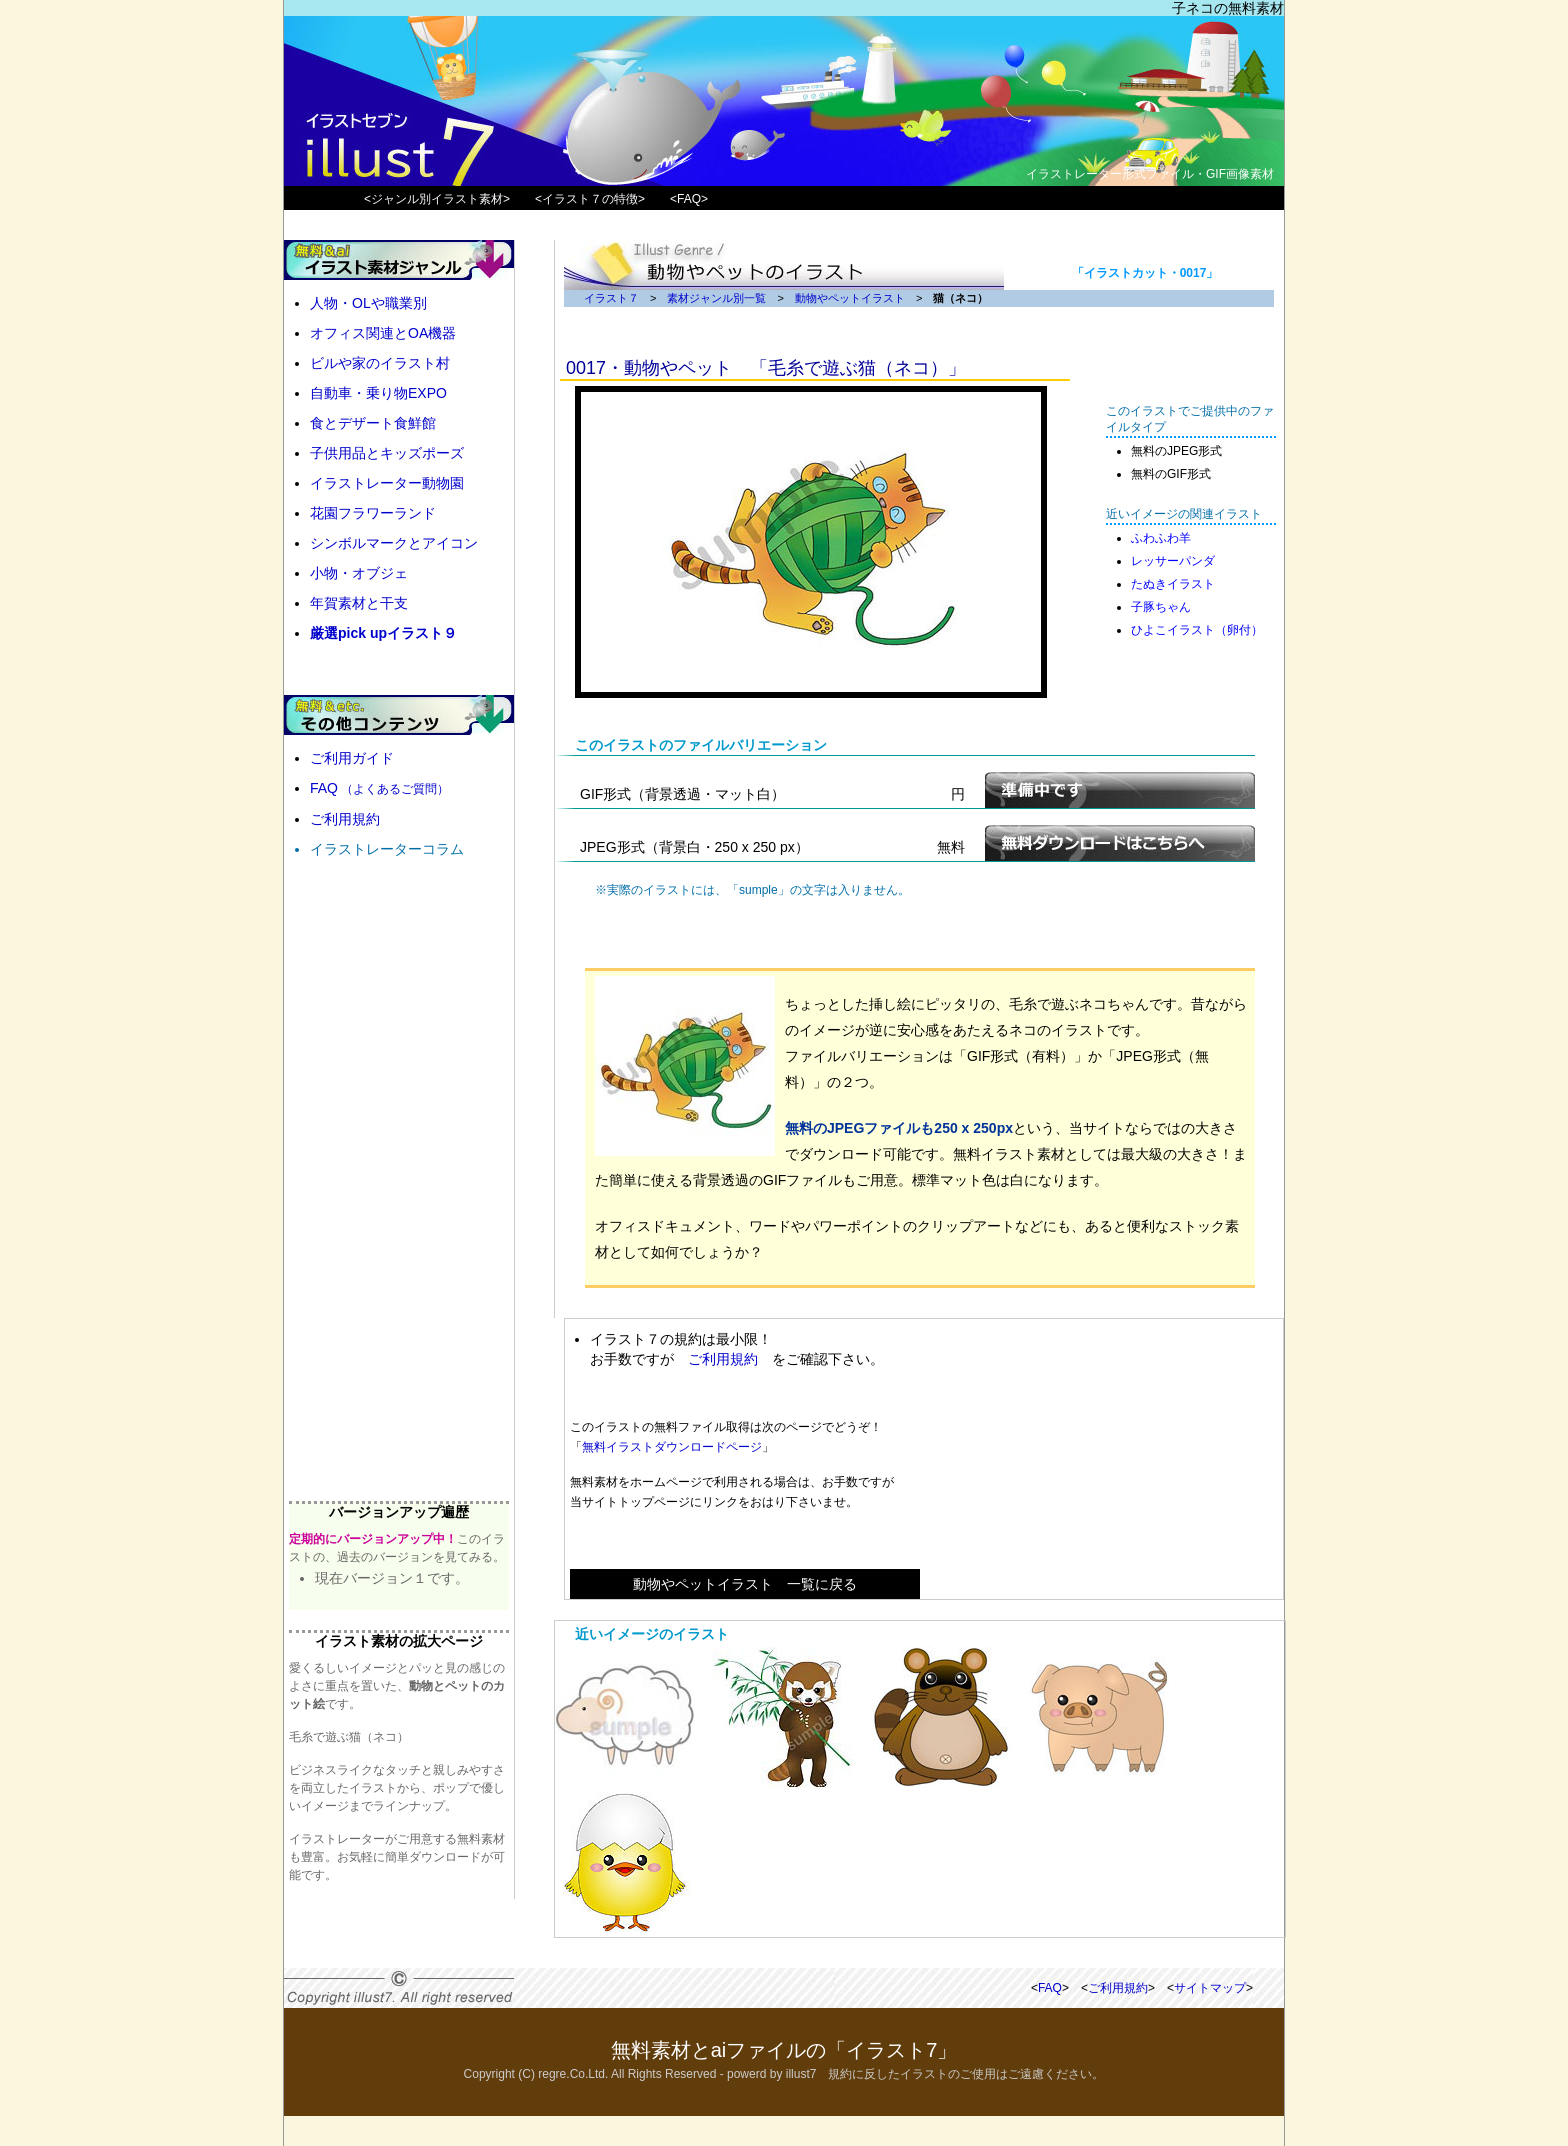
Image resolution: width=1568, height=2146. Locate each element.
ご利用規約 (723, 1359)
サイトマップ (1210, 1988)
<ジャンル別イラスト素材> (437, 199)
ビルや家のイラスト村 (380, 363)
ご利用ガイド (352, 758)
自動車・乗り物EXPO (378, 393)
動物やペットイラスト (850, 298)
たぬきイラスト (1173, 584)
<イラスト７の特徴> (590, 199)
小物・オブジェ (359, 573)
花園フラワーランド (373, 513)
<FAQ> (689, 199)
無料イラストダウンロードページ (672, 1447)
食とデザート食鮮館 (373, 423)
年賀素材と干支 (359, 603)
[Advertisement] (1095, 1459)
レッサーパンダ (1173, 561)
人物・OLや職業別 (368, 303)
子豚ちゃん (1161, 607)
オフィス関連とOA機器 (383, 333)
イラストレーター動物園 (387, 483)
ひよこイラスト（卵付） (1197, 630)
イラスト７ (611, 298)
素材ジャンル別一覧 (716, 298)
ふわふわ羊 (1161, 538)
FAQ (379, 788)
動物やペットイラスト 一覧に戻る (745, 1584)
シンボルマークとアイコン (394, 543)
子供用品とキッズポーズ (387, 453)
